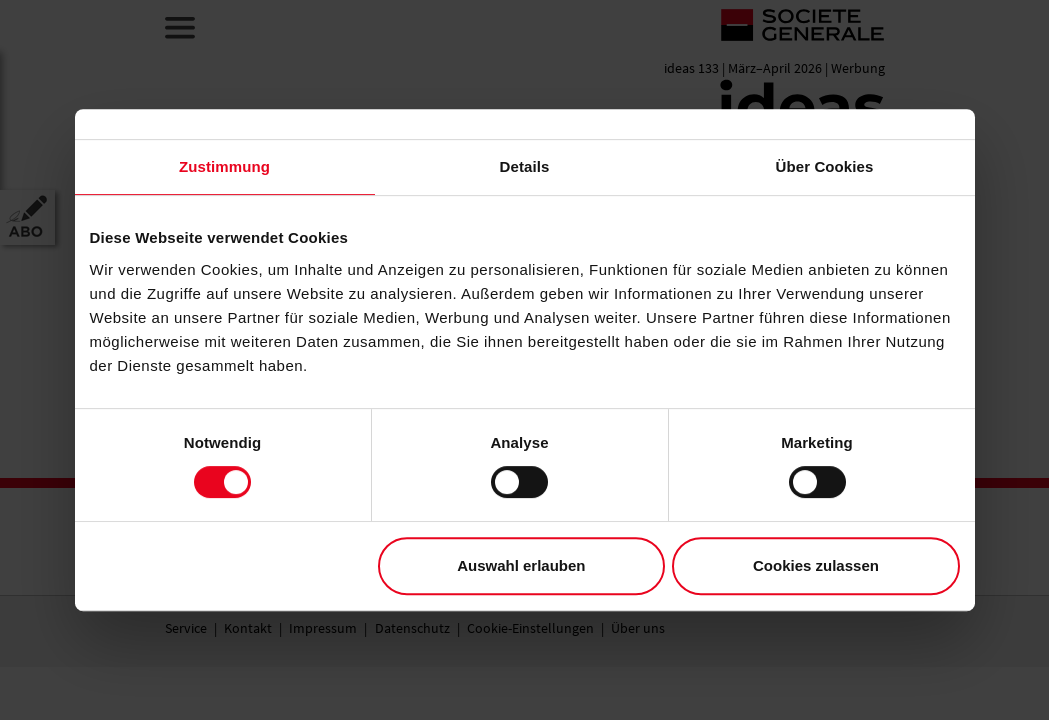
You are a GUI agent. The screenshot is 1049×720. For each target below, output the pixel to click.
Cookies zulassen (816, 565)
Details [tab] (525, 166)
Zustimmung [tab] (224, 166)
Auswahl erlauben (521, 565)
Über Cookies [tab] (825, 166)
